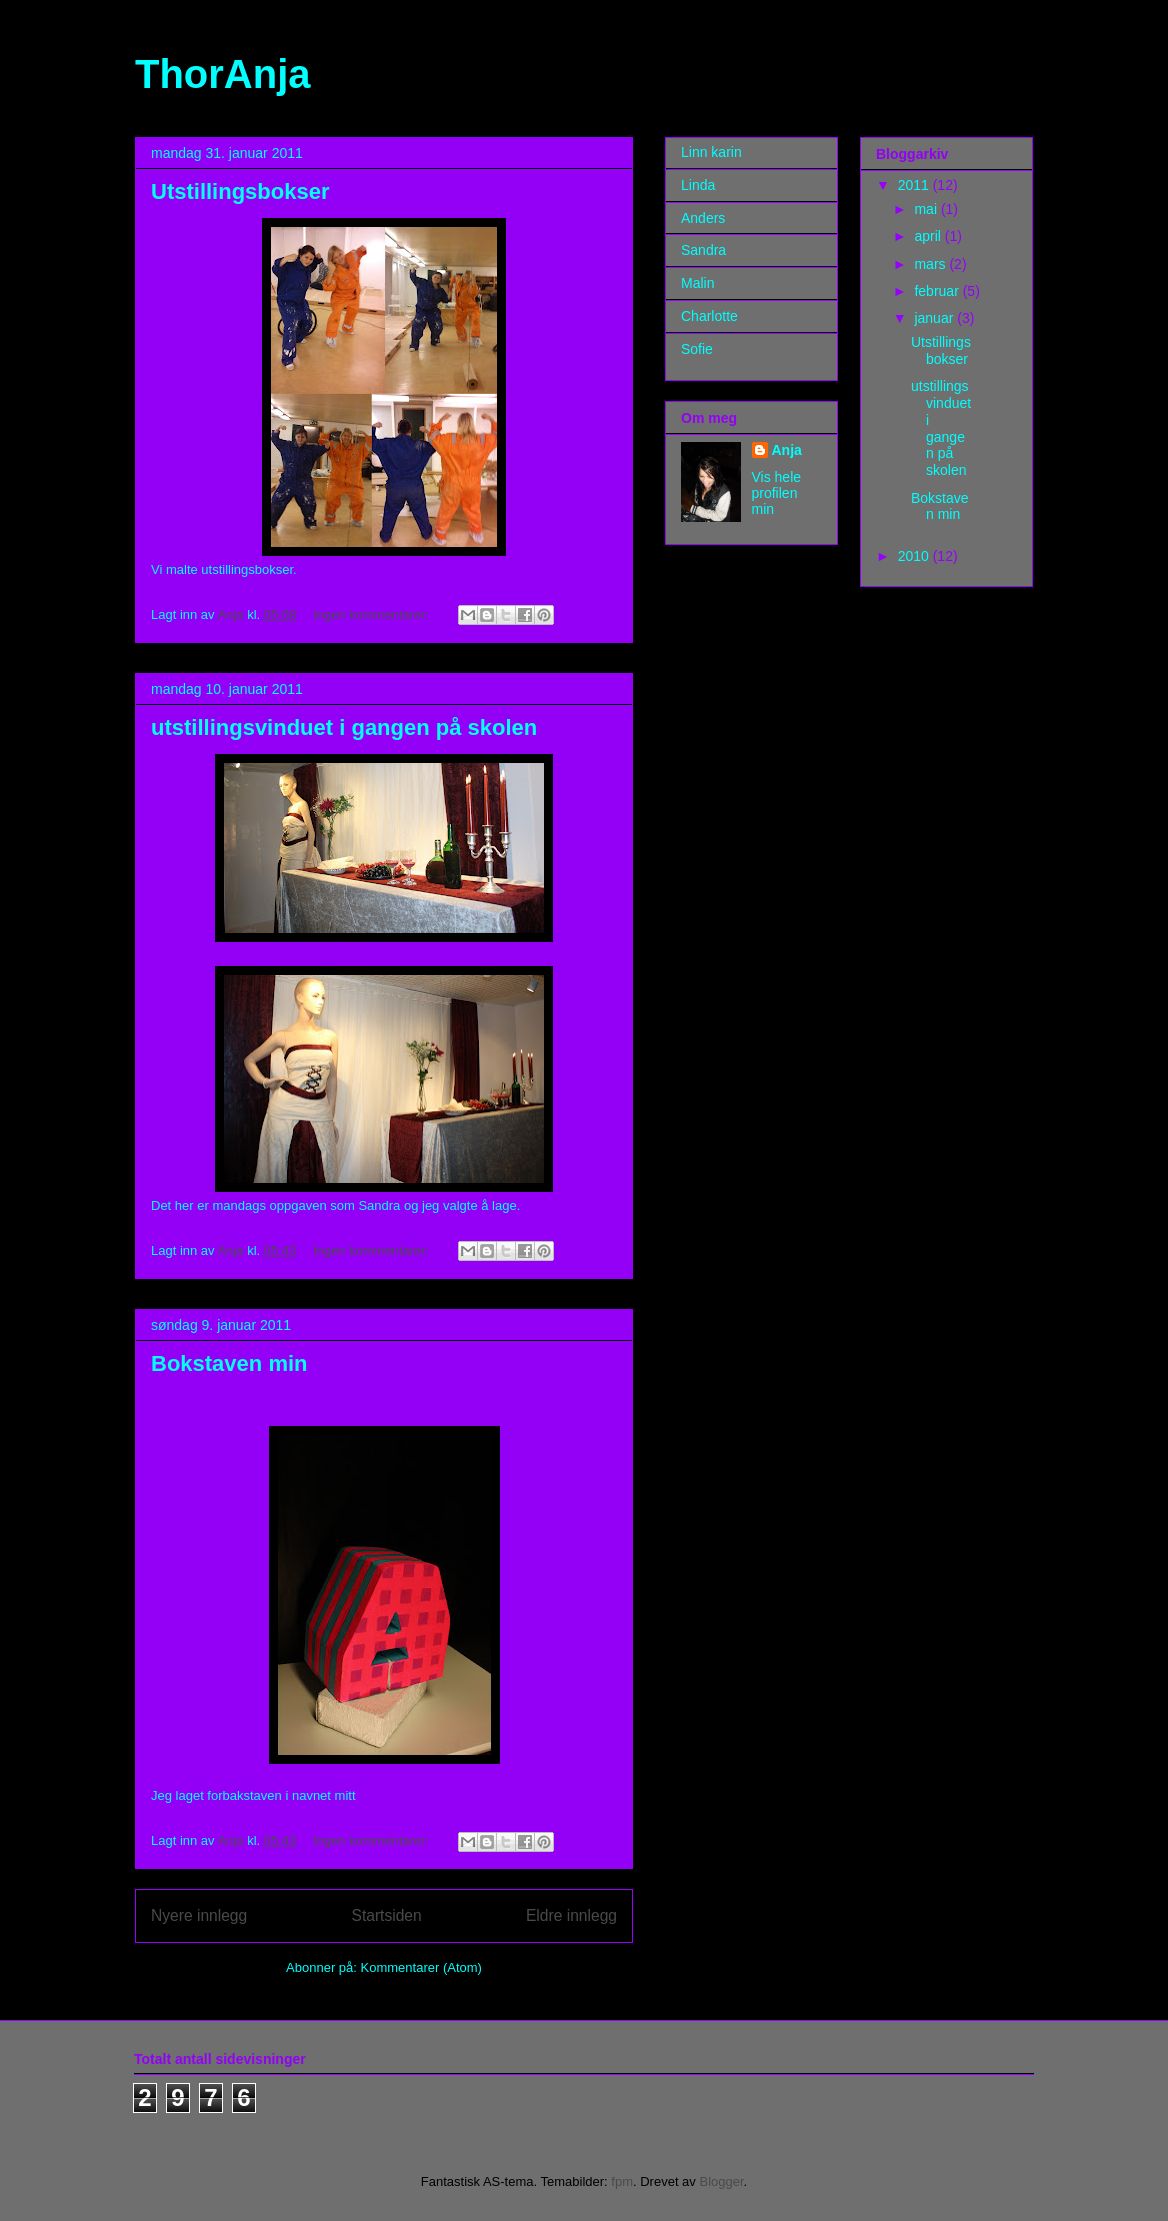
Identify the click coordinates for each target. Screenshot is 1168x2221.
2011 (915, 185)
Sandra (703, 250)
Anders (703, 218)
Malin (697, 283)
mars (931, 264)
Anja (787, 450)
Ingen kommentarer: (373, 614)
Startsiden (386, 1915)
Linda (698, 185)
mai (927, 209)
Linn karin (711, 152)
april (929, 236)
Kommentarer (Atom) (421, 1967)
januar (935, 318)
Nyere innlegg (199, 1915)
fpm (622, 2181)
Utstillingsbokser (240, 191)
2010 (915, 556)
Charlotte (709, 316)
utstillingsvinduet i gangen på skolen (344, 727)
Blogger (721, 2181)
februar (938, 291)
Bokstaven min (229, 1363)
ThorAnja (223, 74)
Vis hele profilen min (777, 493)
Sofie (697, 349)
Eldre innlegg (571, 1915)
